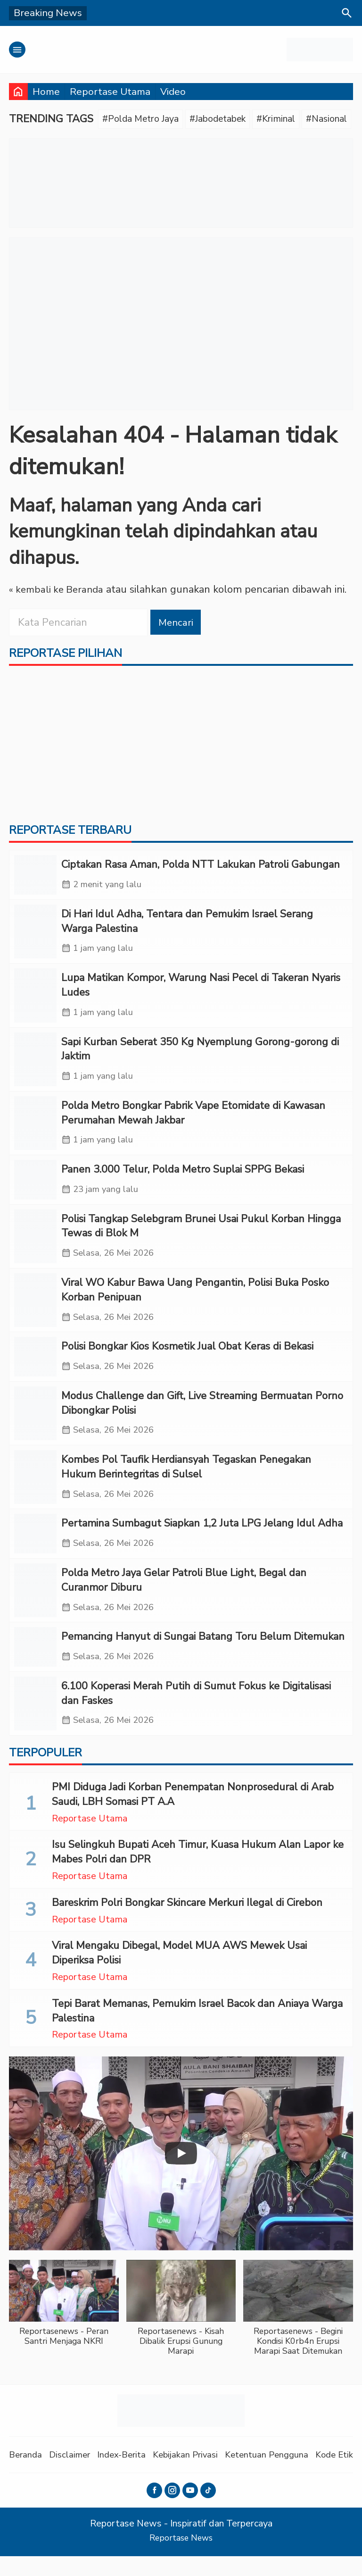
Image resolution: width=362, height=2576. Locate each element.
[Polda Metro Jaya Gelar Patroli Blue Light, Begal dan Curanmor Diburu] (35, 1607)
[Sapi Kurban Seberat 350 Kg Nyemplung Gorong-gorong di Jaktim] (35, 1066)
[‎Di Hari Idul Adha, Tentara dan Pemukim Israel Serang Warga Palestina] (35, 936)
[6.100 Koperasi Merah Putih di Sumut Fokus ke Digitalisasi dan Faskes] (35, 1723)
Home (46, 91)
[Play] (181, 2173)
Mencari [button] (177, 623)
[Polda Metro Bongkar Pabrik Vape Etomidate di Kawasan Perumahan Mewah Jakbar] (35, 1130)
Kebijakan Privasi (195, 2474)
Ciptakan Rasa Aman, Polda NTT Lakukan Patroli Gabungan (200, 867)
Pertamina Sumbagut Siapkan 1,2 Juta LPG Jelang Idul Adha (202, 1539)
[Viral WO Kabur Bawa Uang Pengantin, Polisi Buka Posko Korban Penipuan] (35, 1311)
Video (173, 91)
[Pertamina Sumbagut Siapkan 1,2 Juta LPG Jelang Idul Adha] (35, 1549)
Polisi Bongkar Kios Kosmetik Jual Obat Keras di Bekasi (187, 1358)
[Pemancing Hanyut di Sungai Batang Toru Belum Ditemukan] (35, 1665)
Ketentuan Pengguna (280, 2474)
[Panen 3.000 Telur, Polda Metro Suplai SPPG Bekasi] (35, 1188)
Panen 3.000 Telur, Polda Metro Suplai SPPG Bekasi (182, 1178)
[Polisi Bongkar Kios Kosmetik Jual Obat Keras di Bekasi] (35, 1369)
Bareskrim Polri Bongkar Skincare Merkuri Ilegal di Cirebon (187, 1922)
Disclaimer (73, 2474)
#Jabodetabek (229, 119)
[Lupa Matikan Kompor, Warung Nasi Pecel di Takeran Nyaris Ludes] (35, 1001)
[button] (64, 2327)
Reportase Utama (110, 91)
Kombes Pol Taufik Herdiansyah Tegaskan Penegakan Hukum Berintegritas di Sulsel (186, 1481)
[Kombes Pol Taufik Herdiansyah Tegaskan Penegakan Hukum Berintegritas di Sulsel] (35, 1491)
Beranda (26, 2474)
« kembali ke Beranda (58, 591)
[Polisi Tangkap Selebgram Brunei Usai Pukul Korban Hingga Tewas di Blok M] (35, 1246)
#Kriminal (293, 119)
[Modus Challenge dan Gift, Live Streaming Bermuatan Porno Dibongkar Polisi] (35, 1427)
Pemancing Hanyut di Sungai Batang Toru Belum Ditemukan (203, 1654)
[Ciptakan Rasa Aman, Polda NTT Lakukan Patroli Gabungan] (35, 878)
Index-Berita (128, 2474)
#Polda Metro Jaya (144, 119)
